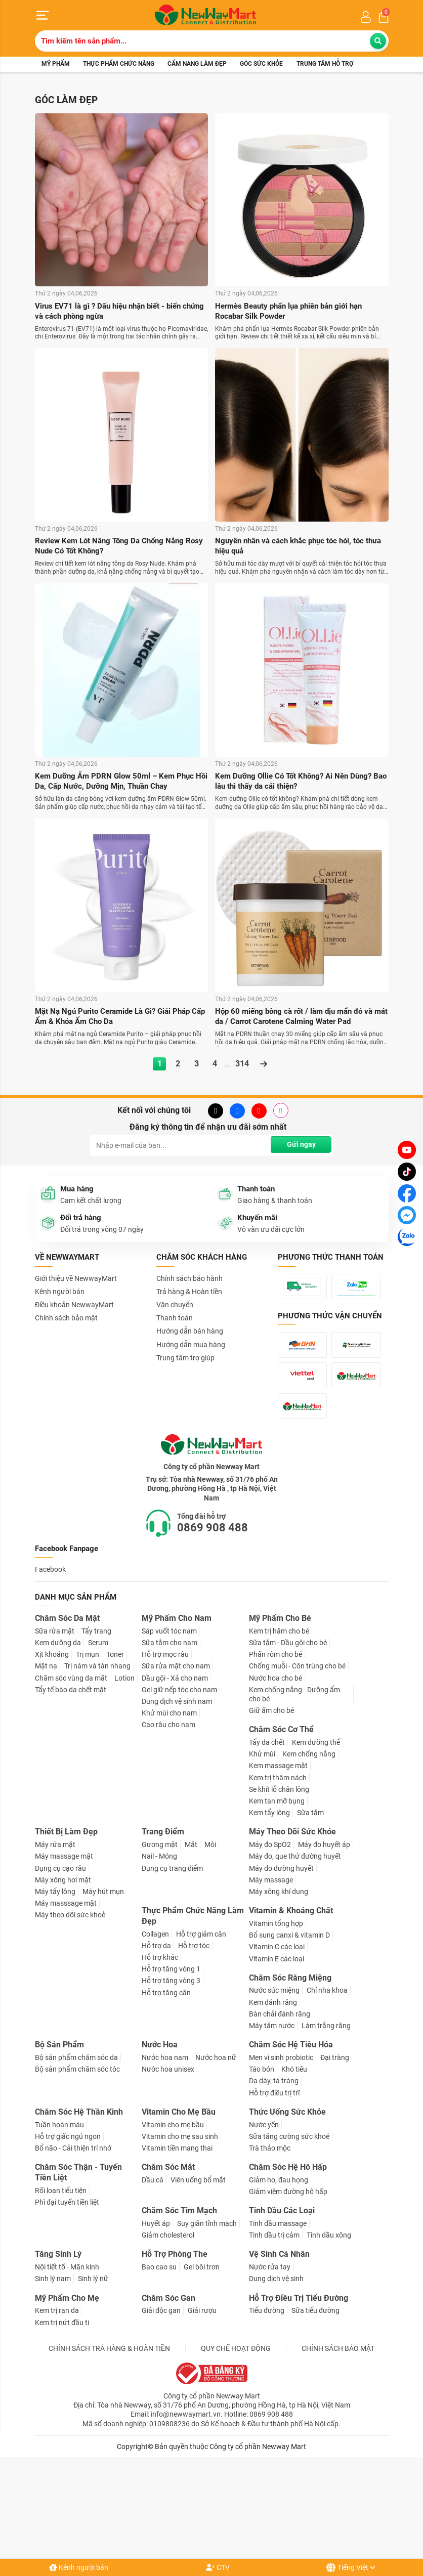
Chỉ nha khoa (327, 2091)
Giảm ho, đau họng (278, 2281)
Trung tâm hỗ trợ (325, 64)
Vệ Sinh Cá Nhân (279, 2355)
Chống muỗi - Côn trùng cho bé (297, 1767)
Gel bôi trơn (202, 2368)
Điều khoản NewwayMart (74, 1308)
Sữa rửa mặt (54, 1732)
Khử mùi (262, 1855)
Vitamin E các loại (276, 2059)
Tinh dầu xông (329, 2336)
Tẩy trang (96, 1732)
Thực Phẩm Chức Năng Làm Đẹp (193, 2016)
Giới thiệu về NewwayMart (76, 1281)
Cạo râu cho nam (168, 1826)
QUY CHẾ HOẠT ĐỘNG (236, 2449)
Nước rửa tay (269, 2368)
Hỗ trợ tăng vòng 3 (171, 2082)
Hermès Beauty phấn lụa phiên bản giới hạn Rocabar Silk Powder (294, 312)
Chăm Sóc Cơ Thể (281, 1830)
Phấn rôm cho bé (275, 1755)
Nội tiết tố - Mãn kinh (67, 2368)
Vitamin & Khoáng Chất (291, 2011)
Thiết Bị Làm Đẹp (66, 1933)
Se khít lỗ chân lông (279, 1890)
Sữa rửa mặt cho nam (176, 1767)
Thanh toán (174, 1321)
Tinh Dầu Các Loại (282, 2311)
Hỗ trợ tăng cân (166, 2093)
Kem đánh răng (273, 2103)
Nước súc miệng (274, 2091)
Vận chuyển (174, 1308)
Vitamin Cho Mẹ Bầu (179, 2212)
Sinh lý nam (53, 2380)
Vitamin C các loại (277, 2048)
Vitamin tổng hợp (276, 2024)
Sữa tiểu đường (315, 2412)
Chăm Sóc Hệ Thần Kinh (79, 2212)
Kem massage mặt (278, 1867)
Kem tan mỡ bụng (277, 1902)
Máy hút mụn (103, 1992)
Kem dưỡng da (58, 1743)
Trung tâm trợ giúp (185, 1361)
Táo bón (261, 2170)
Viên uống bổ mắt (198, 2281)
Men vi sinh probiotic (281, 2158)
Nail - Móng (159, 1957)
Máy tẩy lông (55, 1992)
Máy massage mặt (64, 1957)
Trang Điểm (163, 1933)
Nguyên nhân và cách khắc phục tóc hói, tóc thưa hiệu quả (294, 547)
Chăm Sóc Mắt (168, 2267)
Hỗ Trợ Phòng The (174, 2355)
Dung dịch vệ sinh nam (177, 1802)
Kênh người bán (78, 2567)
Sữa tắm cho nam (169, 1743)
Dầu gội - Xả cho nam (175, 1779)
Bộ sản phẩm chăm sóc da (76, 2158)
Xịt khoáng (52, 1755)
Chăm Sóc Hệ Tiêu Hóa (291, 2145)
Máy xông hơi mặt (63, 1981)
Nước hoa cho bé (275, 1779)
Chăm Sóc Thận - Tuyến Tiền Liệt (78, 2273)
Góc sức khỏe (261, 64)
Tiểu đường (266, 2412)
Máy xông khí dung (278, 1992)
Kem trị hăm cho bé (279, 1732)
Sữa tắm (310, 1913)
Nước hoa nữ (215, 2158)
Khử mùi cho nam (169, 1814)
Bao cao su (159, 2368)
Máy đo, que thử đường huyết (295, 1957)
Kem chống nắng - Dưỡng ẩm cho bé (294, 1795)
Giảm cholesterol (168, 2336)
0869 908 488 (212, 1628)
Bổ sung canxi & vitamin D (289, 2036)
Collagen (155, 2035)
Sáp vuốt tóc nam (169, 1732)
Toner (115, 1755)
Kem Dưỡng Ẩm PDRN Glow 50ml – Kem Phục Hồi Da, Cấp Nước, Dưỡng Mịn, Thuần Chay (118, 783)
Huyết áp (156, 2324)
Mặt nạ (46, 1767)
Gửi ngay (300, 1148)
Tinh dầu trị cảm (274, 2336)
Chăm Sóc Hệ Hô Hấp (288, 2267)
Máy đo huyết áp (324, 1945)
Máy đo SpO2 (270, 1945)
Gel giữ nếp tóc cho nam (179, 1790)
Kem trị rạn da (57, 2412)
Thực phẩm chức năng (118, 64)
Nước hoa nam (165, 2158)
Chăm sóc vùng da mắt (71, 1779)
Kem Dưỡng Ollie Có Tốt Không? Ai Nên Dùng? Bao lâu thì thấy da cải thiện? (298, 783)
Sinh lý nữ (93, 2380)
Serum (98, 1743)
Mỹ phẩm (55, 64)
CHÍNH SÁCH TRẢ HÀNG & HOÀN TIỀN (109, 2449)
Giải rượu (202, 2412)
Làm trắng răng (326, 2126)
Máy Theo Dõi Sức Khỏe (292, 1933)
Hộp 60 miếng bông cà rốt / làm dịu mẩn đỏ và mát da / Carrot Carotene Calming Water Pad (299, 1019)
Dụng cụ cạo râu (60, 1969)
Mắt (191, 1945)
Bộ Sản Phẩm (59, 2145)
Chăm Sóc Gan (168, 2398)
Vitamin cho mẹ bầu (173, 2225)
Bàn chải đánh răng (279, 2115)
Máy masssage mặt (66, 2004)
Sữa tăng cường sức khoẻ (289, 2237)
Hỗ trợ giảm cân (201, 2035)
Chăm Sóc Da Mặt (67, 1719)
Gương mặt (160, 1945)
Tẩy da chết (267, 1843)
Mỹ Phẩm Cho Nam (176, 1719)
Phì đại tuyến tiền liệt (67, 2303)
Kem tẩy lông (269, 1913)
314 (242, 1066)
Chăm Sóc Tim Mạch (179, 2311)
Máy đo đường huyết (281, 1969)
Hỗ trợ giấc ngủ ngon (68, 2237)
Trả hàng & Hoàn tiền (189, 1295)
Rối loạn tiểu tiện (61, 2291)
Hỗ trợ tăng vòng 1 (171, 2070)
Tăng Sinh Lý (58, 2355)
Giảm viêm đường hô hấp (288, 2292)
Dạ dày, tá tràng (274, 2182)
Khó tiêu (294, 2170)
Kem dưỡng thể (316, 1843)
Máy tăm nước (271, 2126)
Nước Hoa (160, 2145)
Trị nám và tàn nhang (97, 1767)
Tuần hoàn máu (59, 2225)
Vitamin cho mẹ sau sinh (180, 2237)
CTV (218, 2567)
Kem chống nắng (308, 1855)
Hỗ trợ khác (160, 2058)
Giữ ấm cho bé (271, 1811)
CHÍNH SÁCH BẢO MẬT (338, 2449)
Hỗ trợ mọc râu (165, 1755)
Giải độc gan (161, 2412)
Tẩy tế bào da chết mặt (70, 1790)
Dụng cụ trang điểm (172, 1969)
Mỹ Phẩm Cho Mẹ (67, 2398)
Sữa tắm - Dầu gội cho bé (288, 1743)
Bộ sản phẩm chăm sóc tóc (77, 2170)
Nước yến (264, 2225)
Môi (210, 1945)
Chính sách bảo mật (66, 1321)
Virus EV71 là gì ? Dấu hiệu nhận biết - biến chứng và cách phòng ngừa (112, 312)
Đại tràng (334, 2158)
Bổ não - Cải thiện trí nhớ (73, 2249)
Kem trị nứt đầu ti (62, 2423)
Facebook (50, 1670)
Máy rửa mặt (55, 1945)
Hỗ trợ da (156, 2046)
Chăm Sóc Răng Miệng (290, 2078)
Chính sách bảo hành (189, 1281)
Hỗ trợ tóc (193, 2046)
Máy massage (271, 1981)
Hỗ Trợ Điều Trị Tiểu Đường (298, 2398)
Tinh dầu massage (278, 2324)
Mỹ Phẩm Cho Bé (280, 1719)
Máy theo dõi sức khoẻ (70, 2016)
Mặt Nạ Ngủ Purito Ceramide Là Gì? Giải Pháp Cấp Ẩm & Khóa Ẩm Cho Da (118, 1019)
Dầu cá (152, 2281)
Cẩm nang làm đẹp (197, 64)
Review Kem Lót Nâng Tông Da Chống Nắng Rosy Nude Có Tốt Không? (114, 547)
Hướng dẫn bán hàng (189, 1334)
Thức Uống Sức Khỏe (287, 2212)
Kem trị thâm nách (278, 1878)
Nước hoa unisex (168, 2170)
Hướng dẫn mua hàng (190, 1347)
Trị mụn (87, 1755)
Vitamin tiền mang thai (177, 2249)
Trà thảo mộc (269, 2249)
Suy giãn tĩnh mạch (207, 2324)
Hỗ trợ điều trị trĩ (274, 2193)
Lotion (124, 1779)
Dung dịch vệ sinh (276, 2380)
